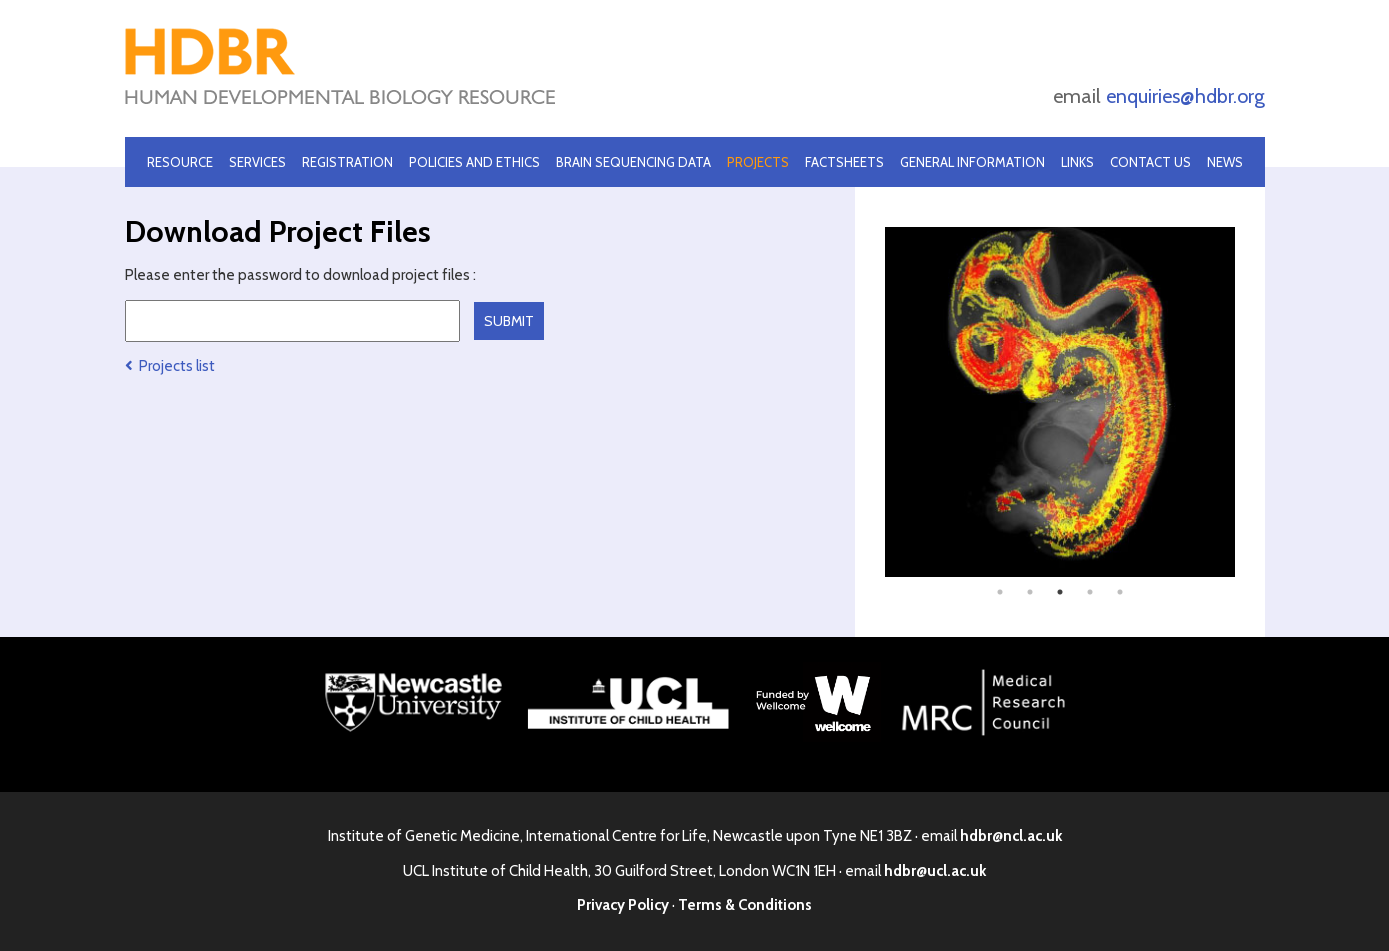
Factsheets (844, 162)
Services (257, 162)
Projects (758, 162)
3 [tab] (1060, 592)
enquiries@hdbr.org (1185, 96)
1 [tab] (1000, 592)
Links (1077, 162)
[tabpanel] (1060, 402)
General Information (972, 162)
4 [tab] (1090, 592)
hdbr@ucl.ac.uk (935, 871)
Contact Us (1150, 162)
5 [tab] (1120, 592)
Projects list (170, 366)
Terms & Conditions (745, 905)
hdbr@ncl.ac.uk (1011, 836)
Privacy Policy (623, 905)
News (1225, 162)
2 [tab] (1030, 592)
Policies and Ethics (474, 162)
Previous (870, 402)
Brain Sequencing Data (633, 162)
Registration (347, 162)
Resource (180, 162)
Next (1250, 402)
